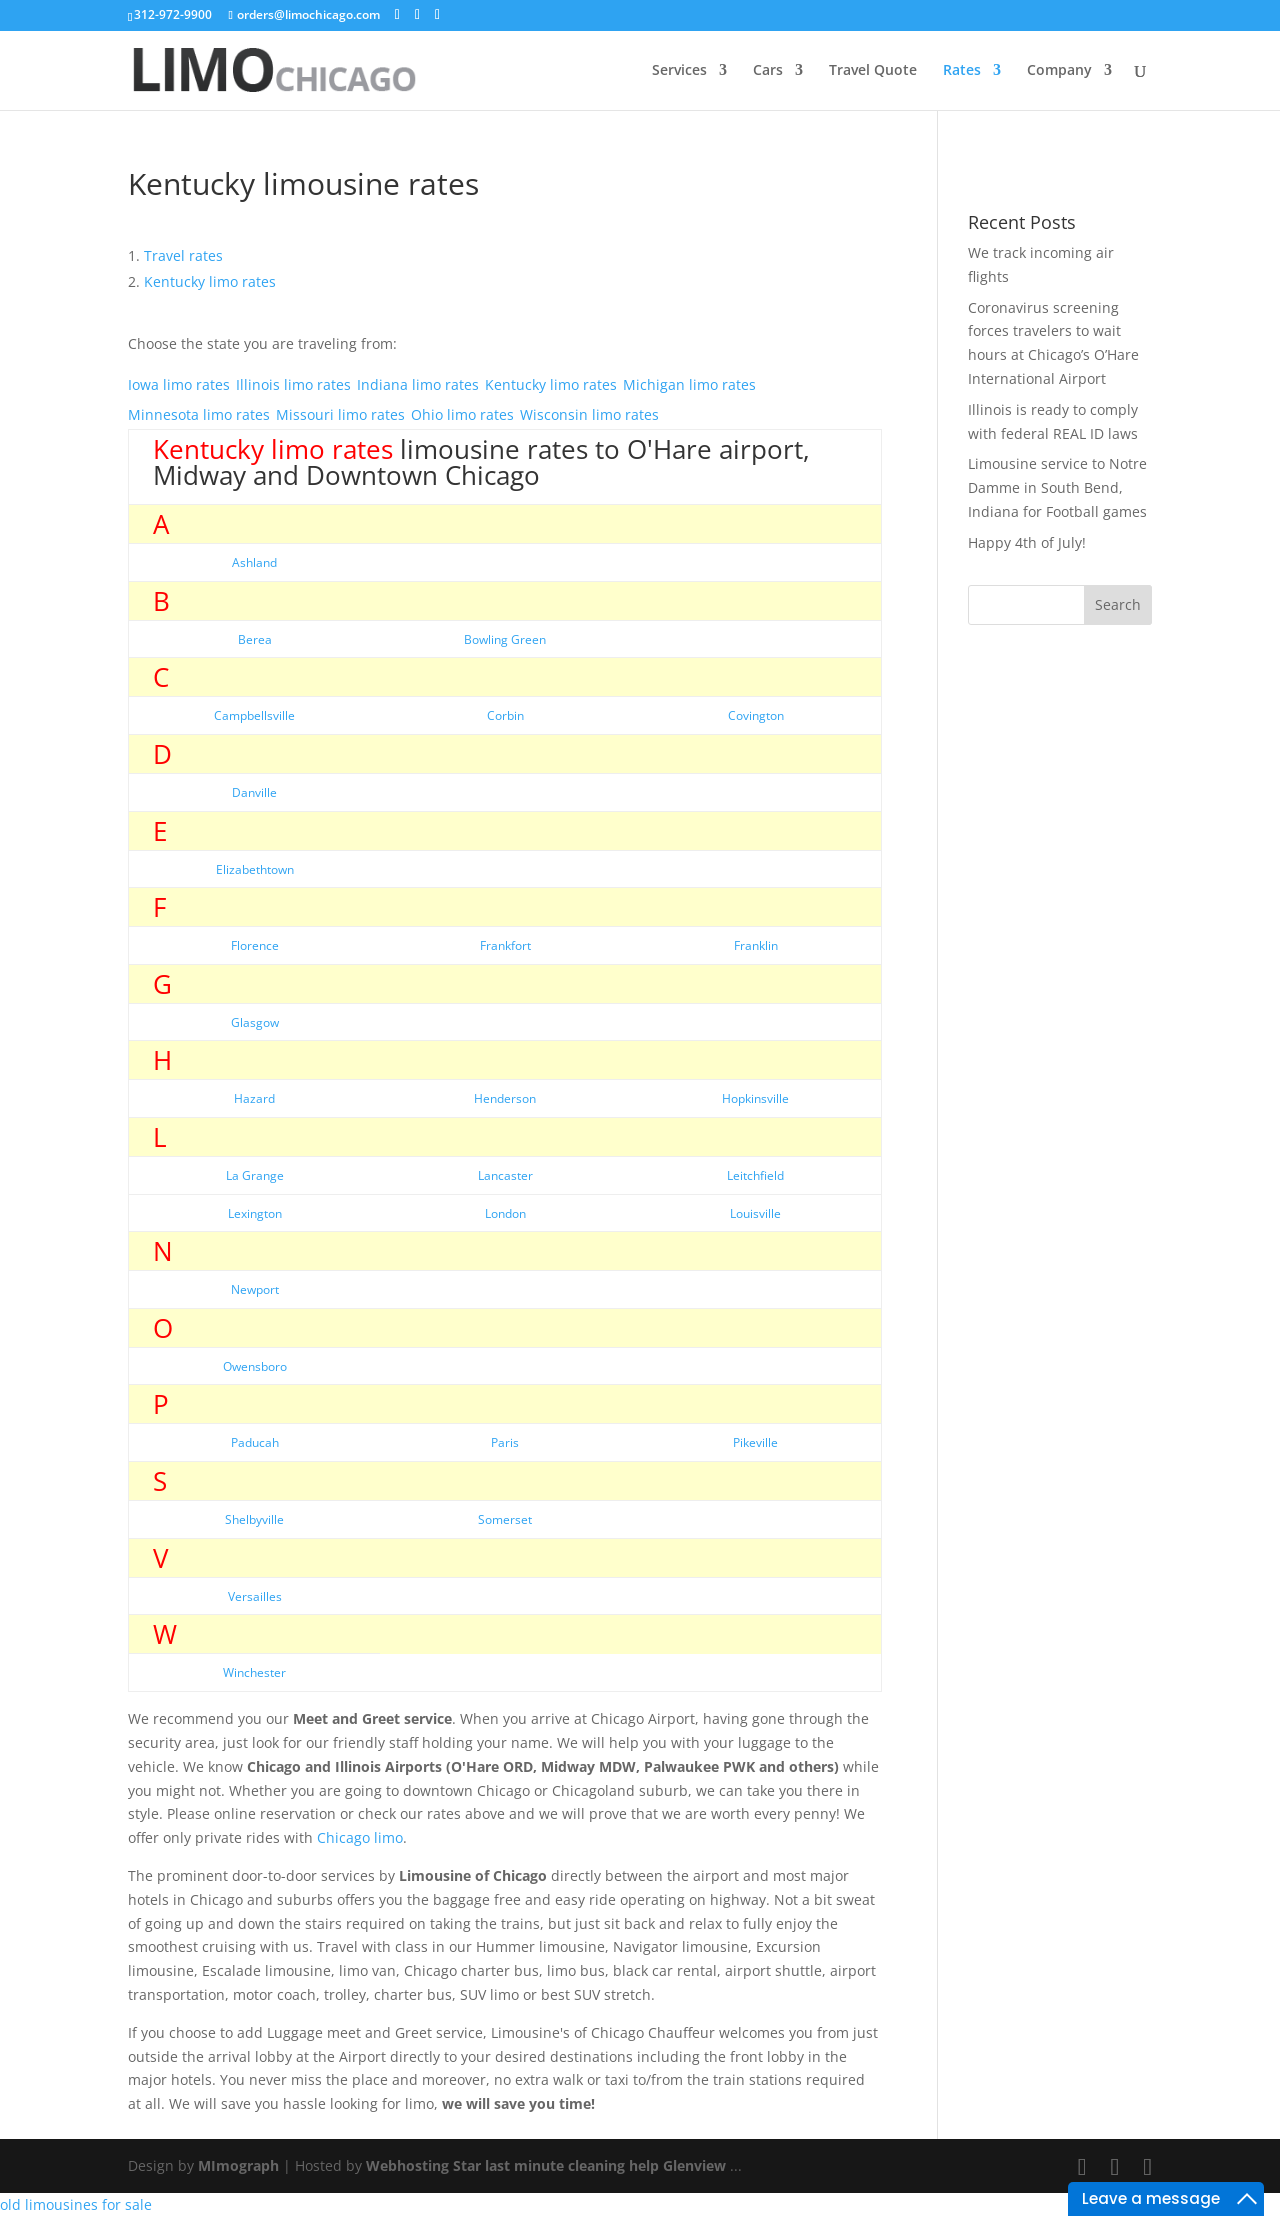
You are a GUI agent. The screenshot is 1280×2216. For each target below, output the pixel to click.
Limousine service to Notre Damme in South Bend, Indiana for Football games (1057, 487)
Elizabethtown (255, 869)
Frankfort (505, 945)
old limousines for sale (76, 2204)
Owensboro (255, 1366)
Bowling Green (505, 639)
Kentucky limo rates (551, 384)
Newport (255, 1289)
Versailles (255, 1596)
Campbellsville (254, 715)
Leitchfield (755, 1175)
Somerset (505, 1519)
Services (679, 71)
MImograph (238, 2165)
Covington (756, 715)
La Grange (255, 1175)
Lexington (255, 1213)
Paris (505, 1442)
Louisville (755, 1213)
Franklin (756, 945)
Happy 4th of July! (1027, 542)
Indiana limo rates (418, 384)
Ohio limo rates (462, 414)
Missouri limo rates (340, 414)
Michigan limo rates (689, 384)
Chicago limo (360, 1837)
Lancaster (505, 1175)
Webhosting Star (423, 2165)
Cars (768, 71)
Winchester (254, 1672)
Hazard (254, 1098)
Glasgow (255, 1022)
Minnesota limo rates (199, 414)
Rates (962, 71)
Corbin (505, 715)
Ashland (254, 562)
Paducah (255, 1442)
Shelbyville (254, 1519)
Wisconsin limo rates (589, 414)
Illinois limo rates (293, 384)
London (505, 1213)
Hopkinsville (755, 1098)
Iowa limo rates (179, 384)
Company (1059, 71)
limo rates (210, 281)
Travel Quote (873, 71)
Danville (254, 792)
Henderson (505, 1098)
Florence (255, 945)
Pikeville (755, 1442)
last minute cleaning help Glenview (605, 2165)
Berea (255, 639)
